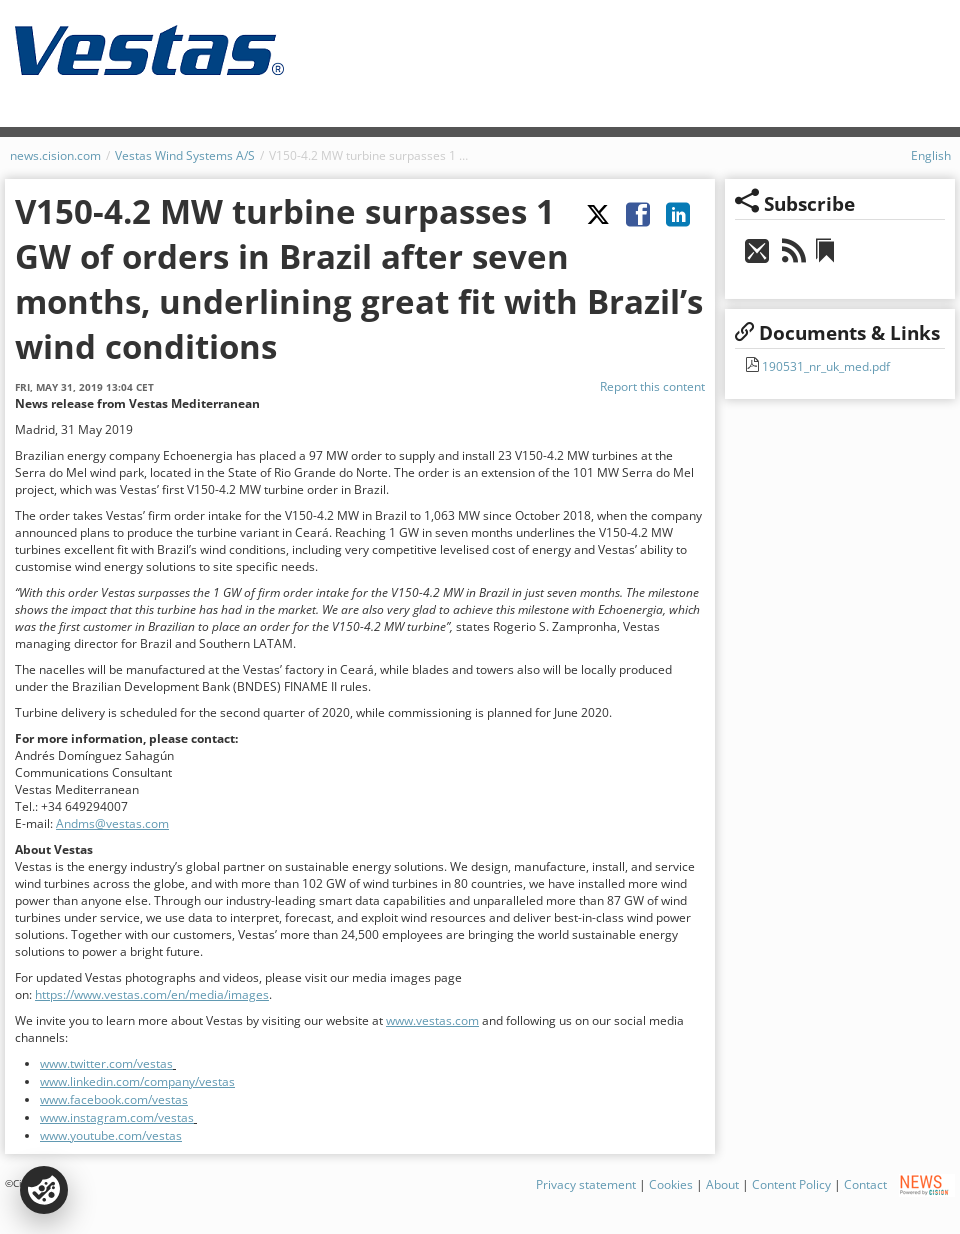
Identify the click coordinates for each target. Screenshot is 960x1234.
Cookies (671, 1184)
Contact (865, 1184)
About (722, 1184)
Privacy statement (586, 1184)
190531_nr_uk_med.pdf (824, 366)
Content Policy (791, 1184)
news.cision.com (55, 155)
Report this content (652, 386)
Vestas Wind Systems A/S (185, 155)
